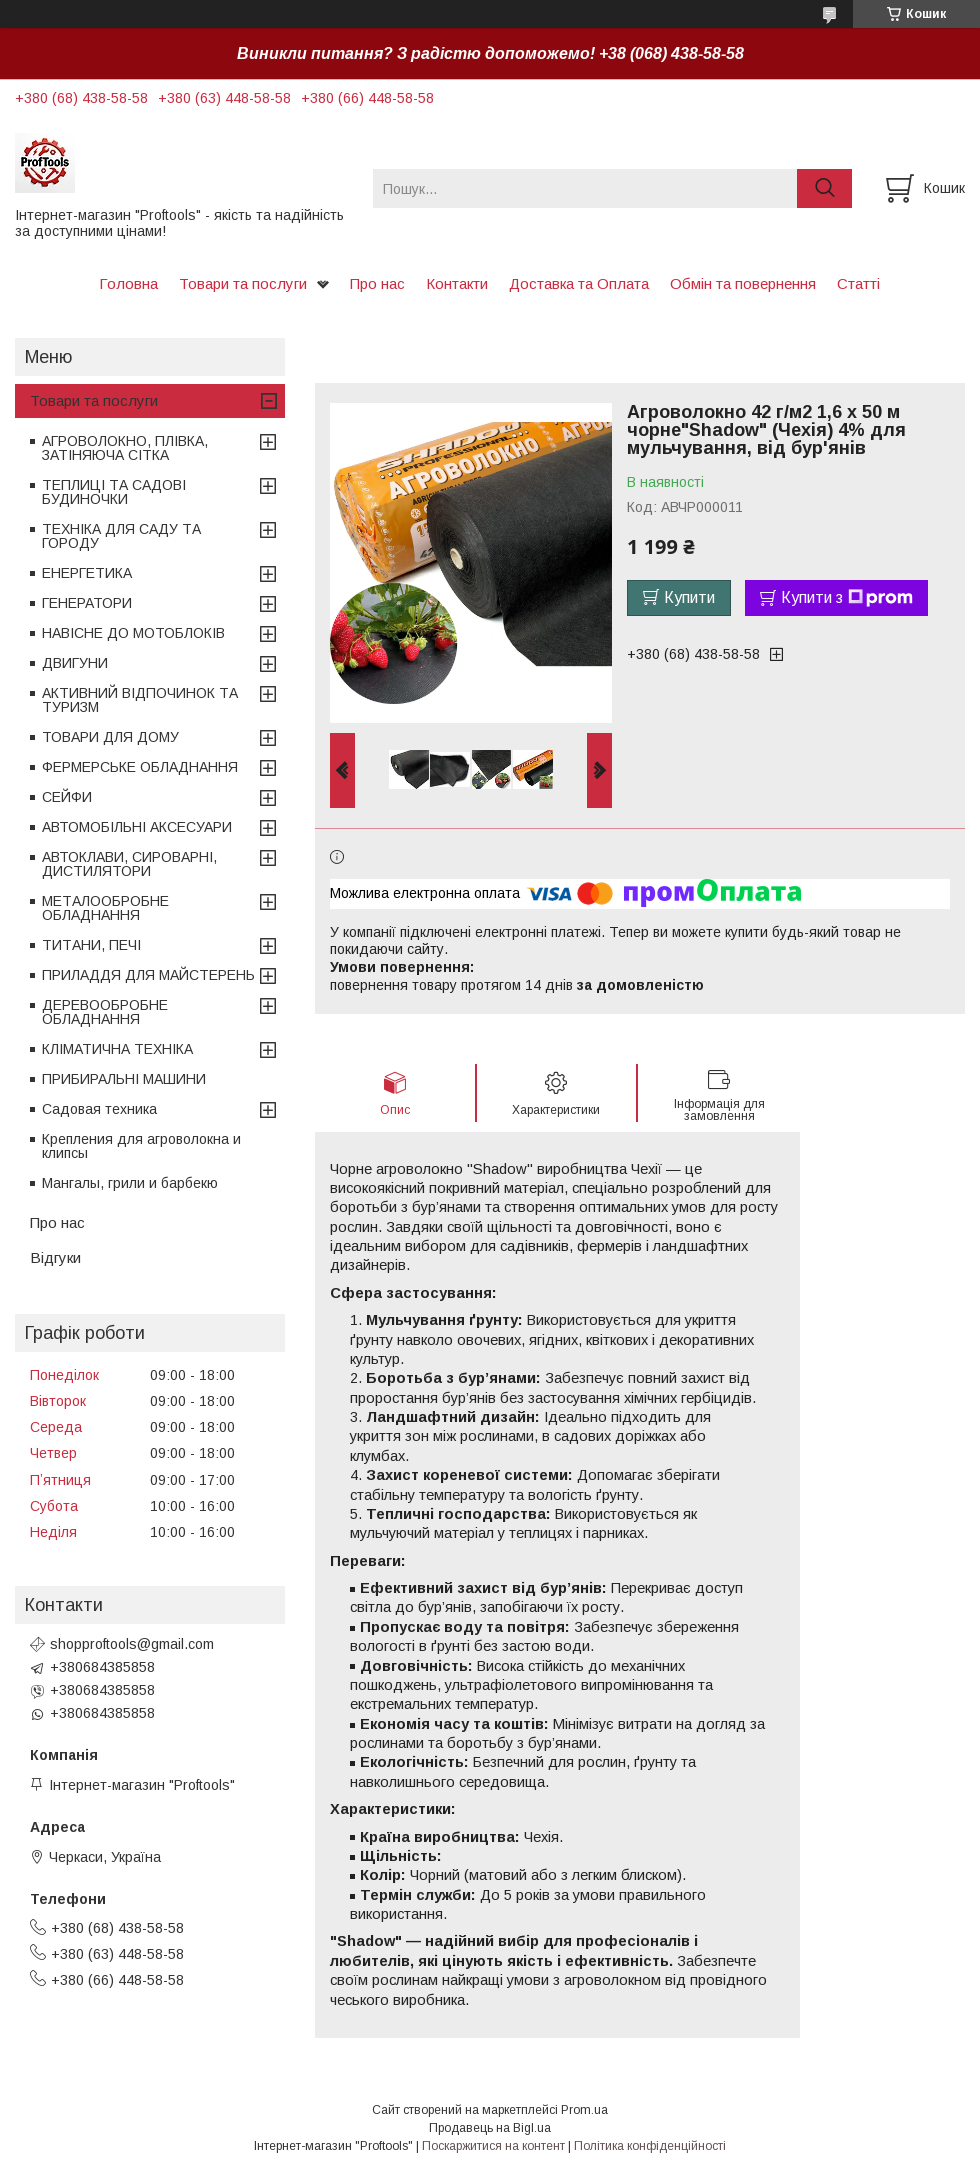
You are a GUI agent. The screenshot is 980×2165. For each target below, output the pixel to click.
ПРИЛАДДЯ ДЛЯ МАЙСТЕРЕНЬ (148, 975)
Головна (128, 283)
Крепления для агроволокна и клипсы (141, 1146)
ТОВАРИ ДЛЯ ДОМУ (110, 737)
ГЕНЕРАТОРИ (87, 603)
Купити (689, 597)
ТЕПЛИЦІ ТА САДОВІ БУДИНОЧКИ (114, 492)
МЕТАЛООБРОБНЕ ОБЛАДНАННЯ (105, 908)
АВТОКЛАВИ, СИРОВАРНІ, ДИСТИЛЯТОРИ (129, 864)
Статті (858, 283)
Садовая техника (99, 1109)
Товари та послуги (243, 283)
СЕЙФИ (67, 797)
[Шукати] (824, 188)
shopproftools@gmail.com (132, 1644)
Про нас (377, 283)
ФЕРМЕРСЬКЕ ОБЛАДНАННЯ (140, 767)
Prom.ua (584, 2110)
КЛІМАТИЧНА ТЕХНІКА (117, 1049)
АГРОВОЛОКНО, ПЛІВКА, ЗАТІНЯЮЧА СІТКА (125, 448)
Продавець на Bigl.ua (490, 2128)
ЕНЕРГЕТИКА (87, 573)
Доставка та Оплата (579, 283)
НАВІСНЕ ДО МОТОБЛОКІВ (133, 633)
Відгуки (55, 1257)
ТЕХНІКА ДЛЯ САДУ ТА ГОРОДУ (121, 536)
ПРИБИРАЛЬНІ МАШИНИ (124, 1079)
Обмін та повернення (743, 283)
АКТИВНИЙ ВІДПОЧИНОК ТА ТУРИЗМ (140, 700)
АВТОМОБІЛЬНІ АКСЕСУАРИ (137, 827)
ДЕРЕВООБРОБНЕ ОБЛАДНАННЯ (105, 1012)
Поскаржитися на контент (493, 2146)
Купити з (847, 598)
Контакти (457, 283)
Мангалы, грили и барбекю (130, 1183)
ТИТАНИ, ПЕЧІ (91, 945)
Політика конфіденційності (650, 2146)
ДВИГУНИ (75, 663)
